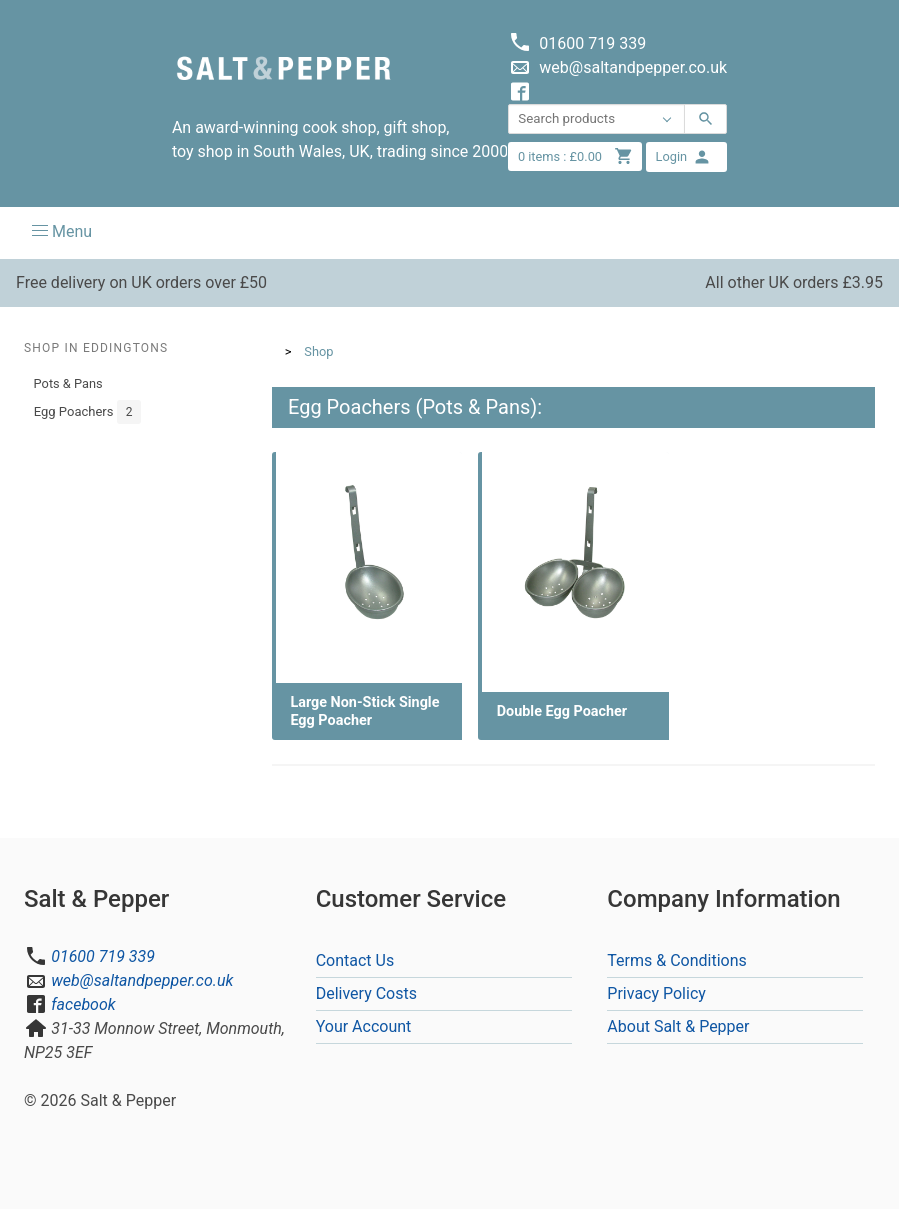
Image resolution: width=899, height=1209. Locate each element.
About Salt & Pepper (678, 1026)
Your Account (364, 1026)
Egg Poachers (88, 412)
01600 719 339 (103, 956)
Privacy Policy (656, 993)
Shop (318, 351)
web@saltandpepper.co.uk (142, 980)
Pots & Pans (68, 383)
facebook (83, 1004)
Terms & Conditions (677, 960)
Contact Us (355, 960)
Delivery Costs (366, 993)
